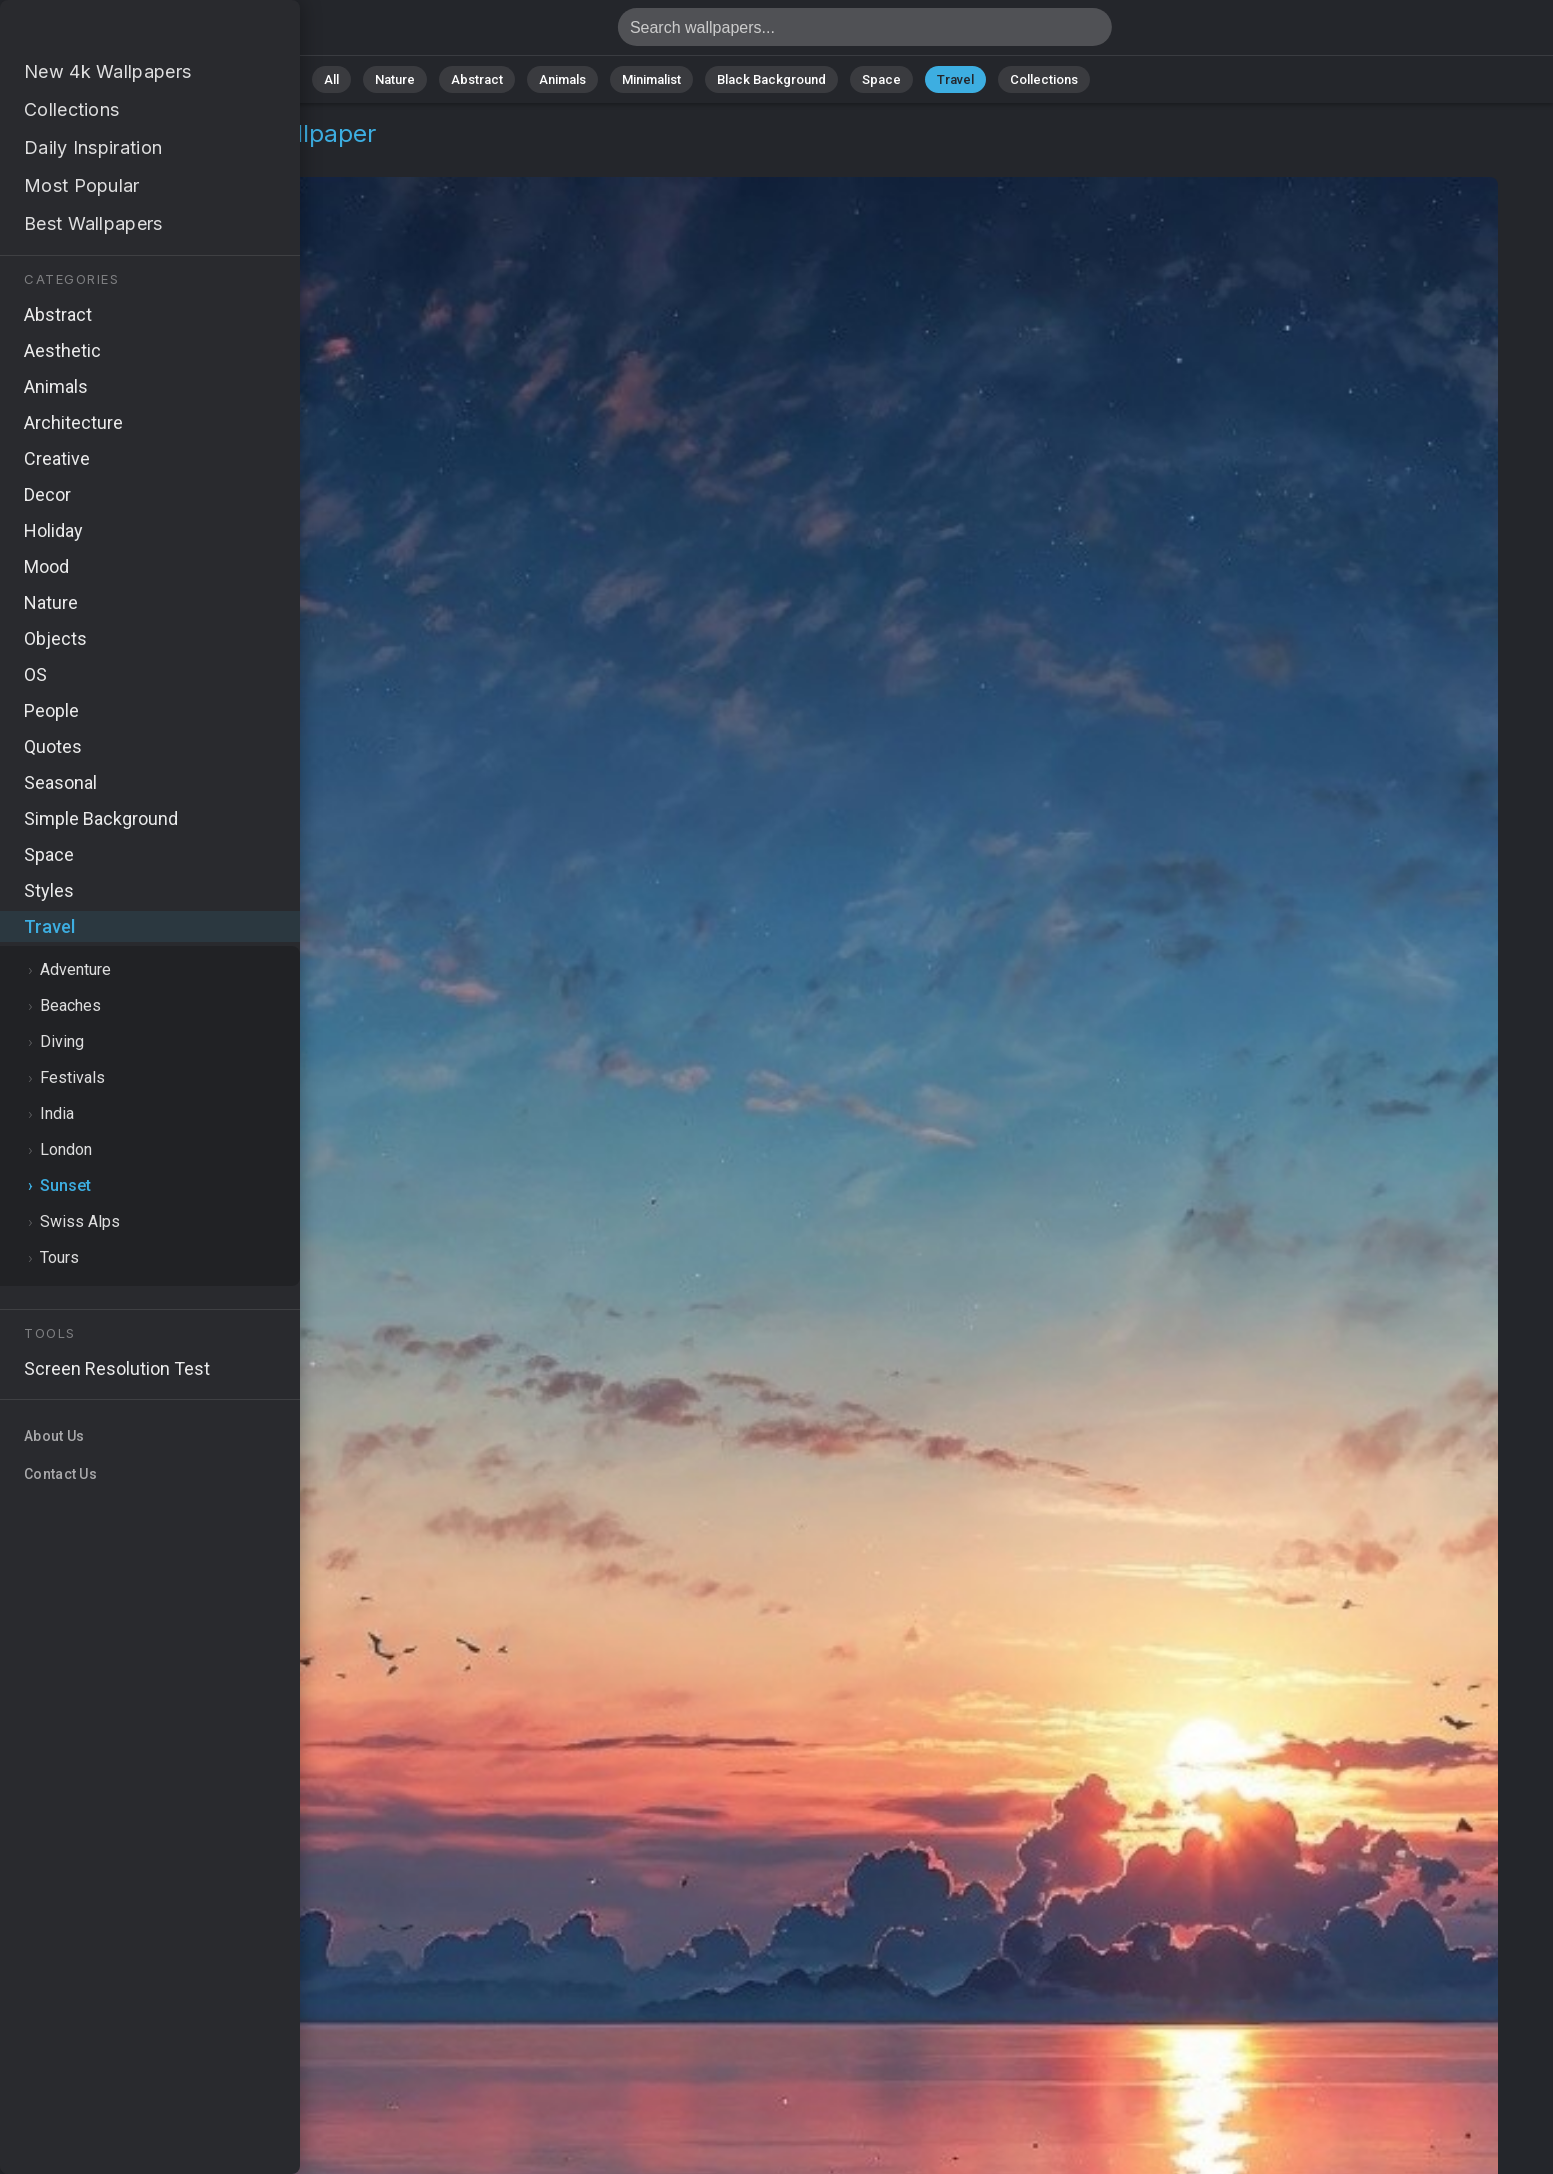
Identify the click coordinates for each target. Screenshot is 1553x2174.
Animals (562, 79)
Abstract (477, 79)
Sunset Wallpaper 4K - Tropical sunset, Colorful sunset (120, 32)
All (331, 79)
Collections (1044, 79)
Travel (955, 79)
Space (881, 79)
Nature (395, 79)
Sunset (146, 157)
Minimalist (651, 79)
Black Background (771, 79)
